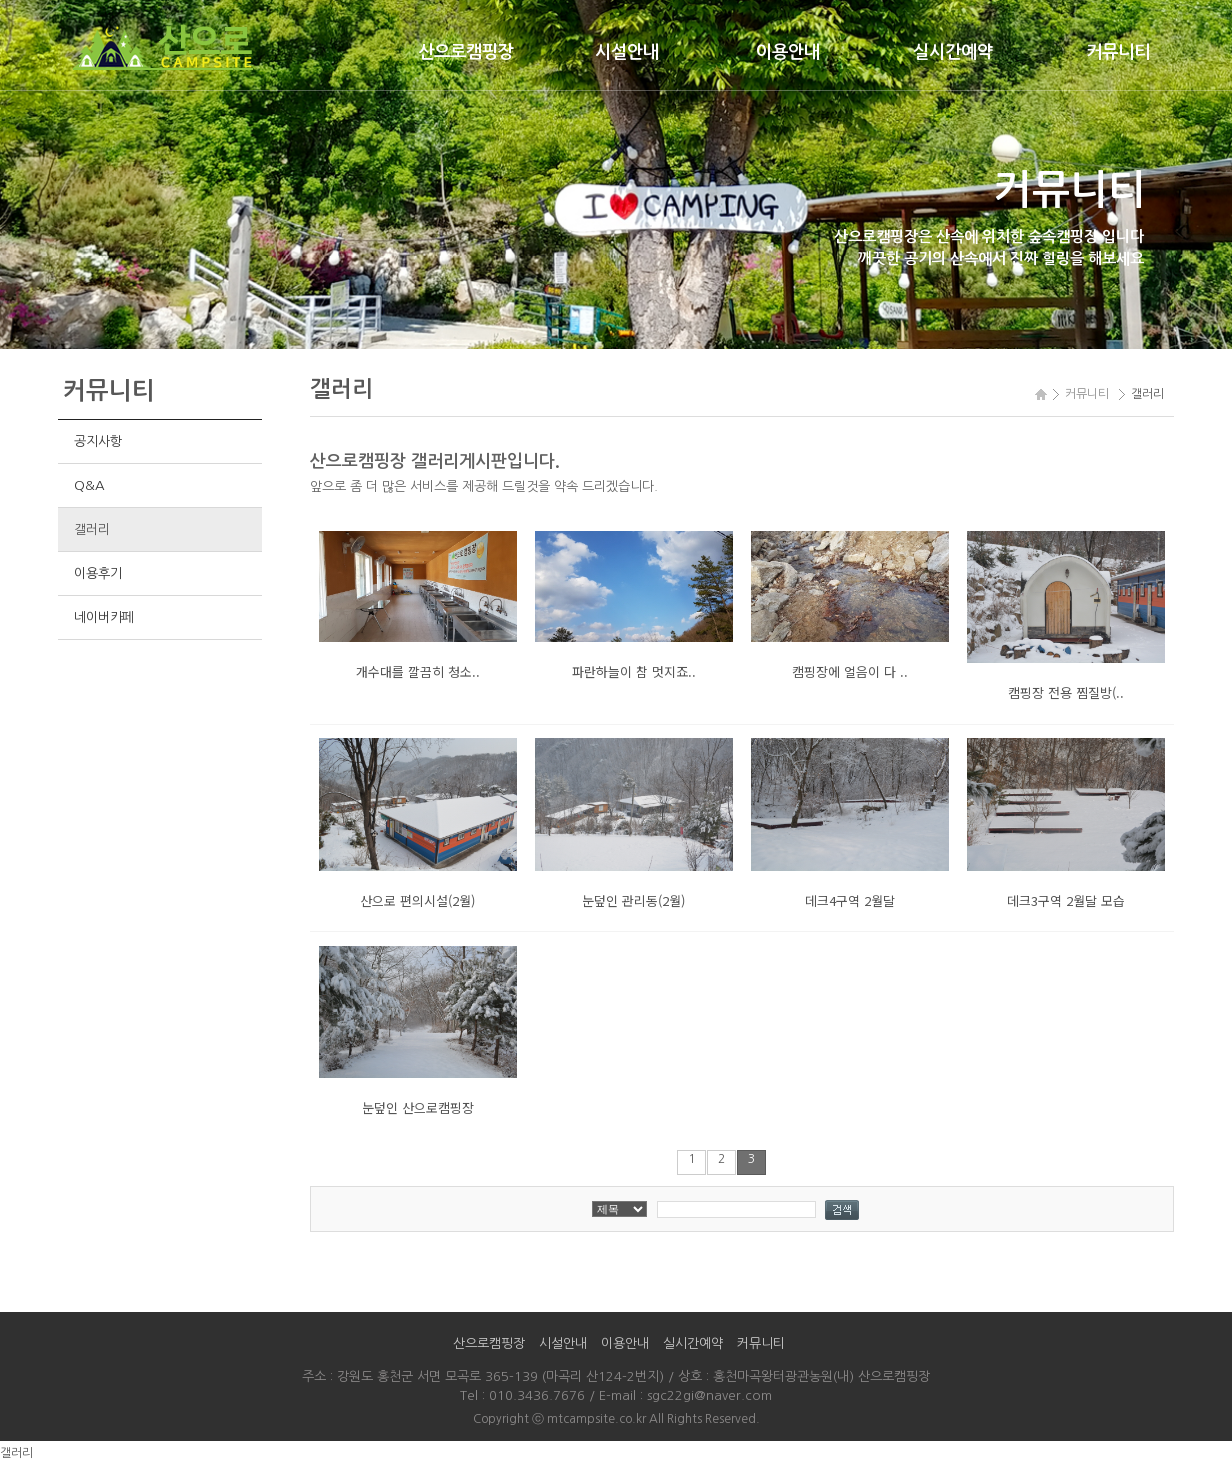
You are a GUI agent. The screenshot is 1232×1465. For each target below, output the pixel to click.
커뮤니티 (1118, 52)
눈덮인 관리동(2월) (633, 900)
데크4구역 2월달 (850, 900)
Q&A (89, 485)
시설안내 (627, 52)
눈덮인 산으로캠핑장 (418, 1107)
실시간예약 (953, 52)
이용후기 (97, 573)
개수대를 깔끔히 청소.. (418, 671)
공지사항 (97, 441)
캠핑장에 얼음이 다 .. (850, 671)
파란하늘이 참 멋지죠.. (634, 671)
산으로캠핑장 (466, 52)
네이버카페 (103, 617)
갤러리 (91, 529)
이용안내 (788, 52)
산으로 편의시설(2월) (417, 900)
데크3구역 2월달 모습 (1066, 900)
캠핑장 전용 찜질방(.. (1066, 692)
